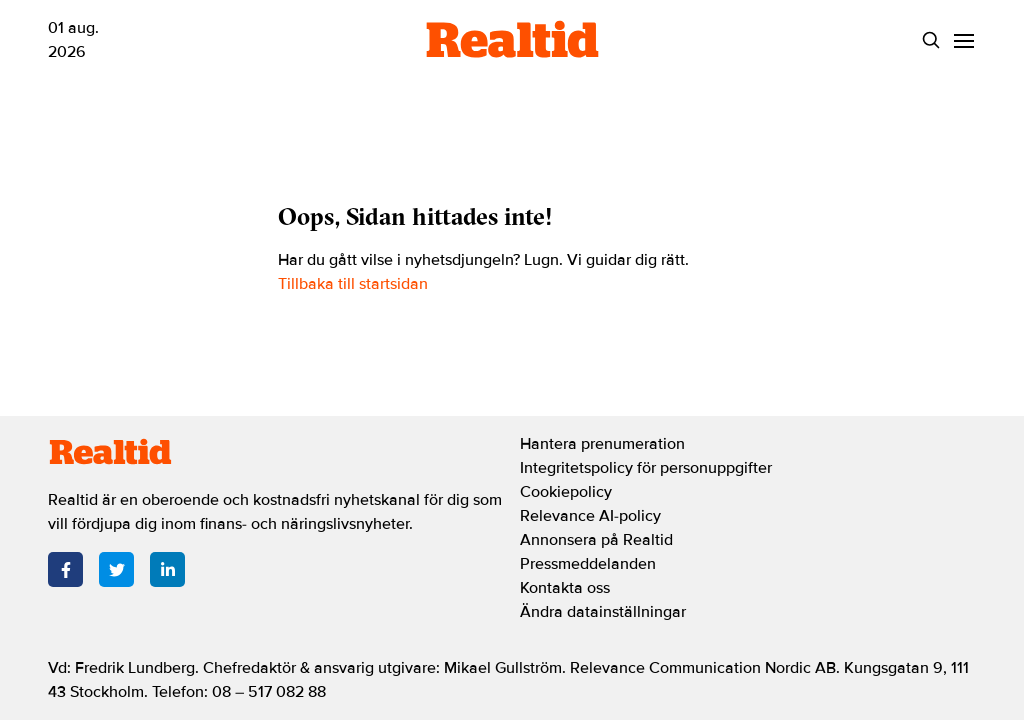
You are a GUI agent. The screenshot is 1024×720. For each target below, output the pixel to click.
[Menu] (963, 40)
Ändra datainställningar (603, 612)
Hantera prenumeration (602, 444)
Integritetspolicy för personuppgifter (646, 468)
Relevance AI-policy (590, 516)
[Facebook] (65, 569)
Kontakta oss (565, 588)
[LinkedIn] (167, 569)
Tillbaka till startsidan (353, 284)
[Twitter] (116, 569)
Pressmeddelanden (588, 564)
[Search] (930, 40)
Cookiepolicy (566, 492)
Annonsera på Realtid (596, 540)
